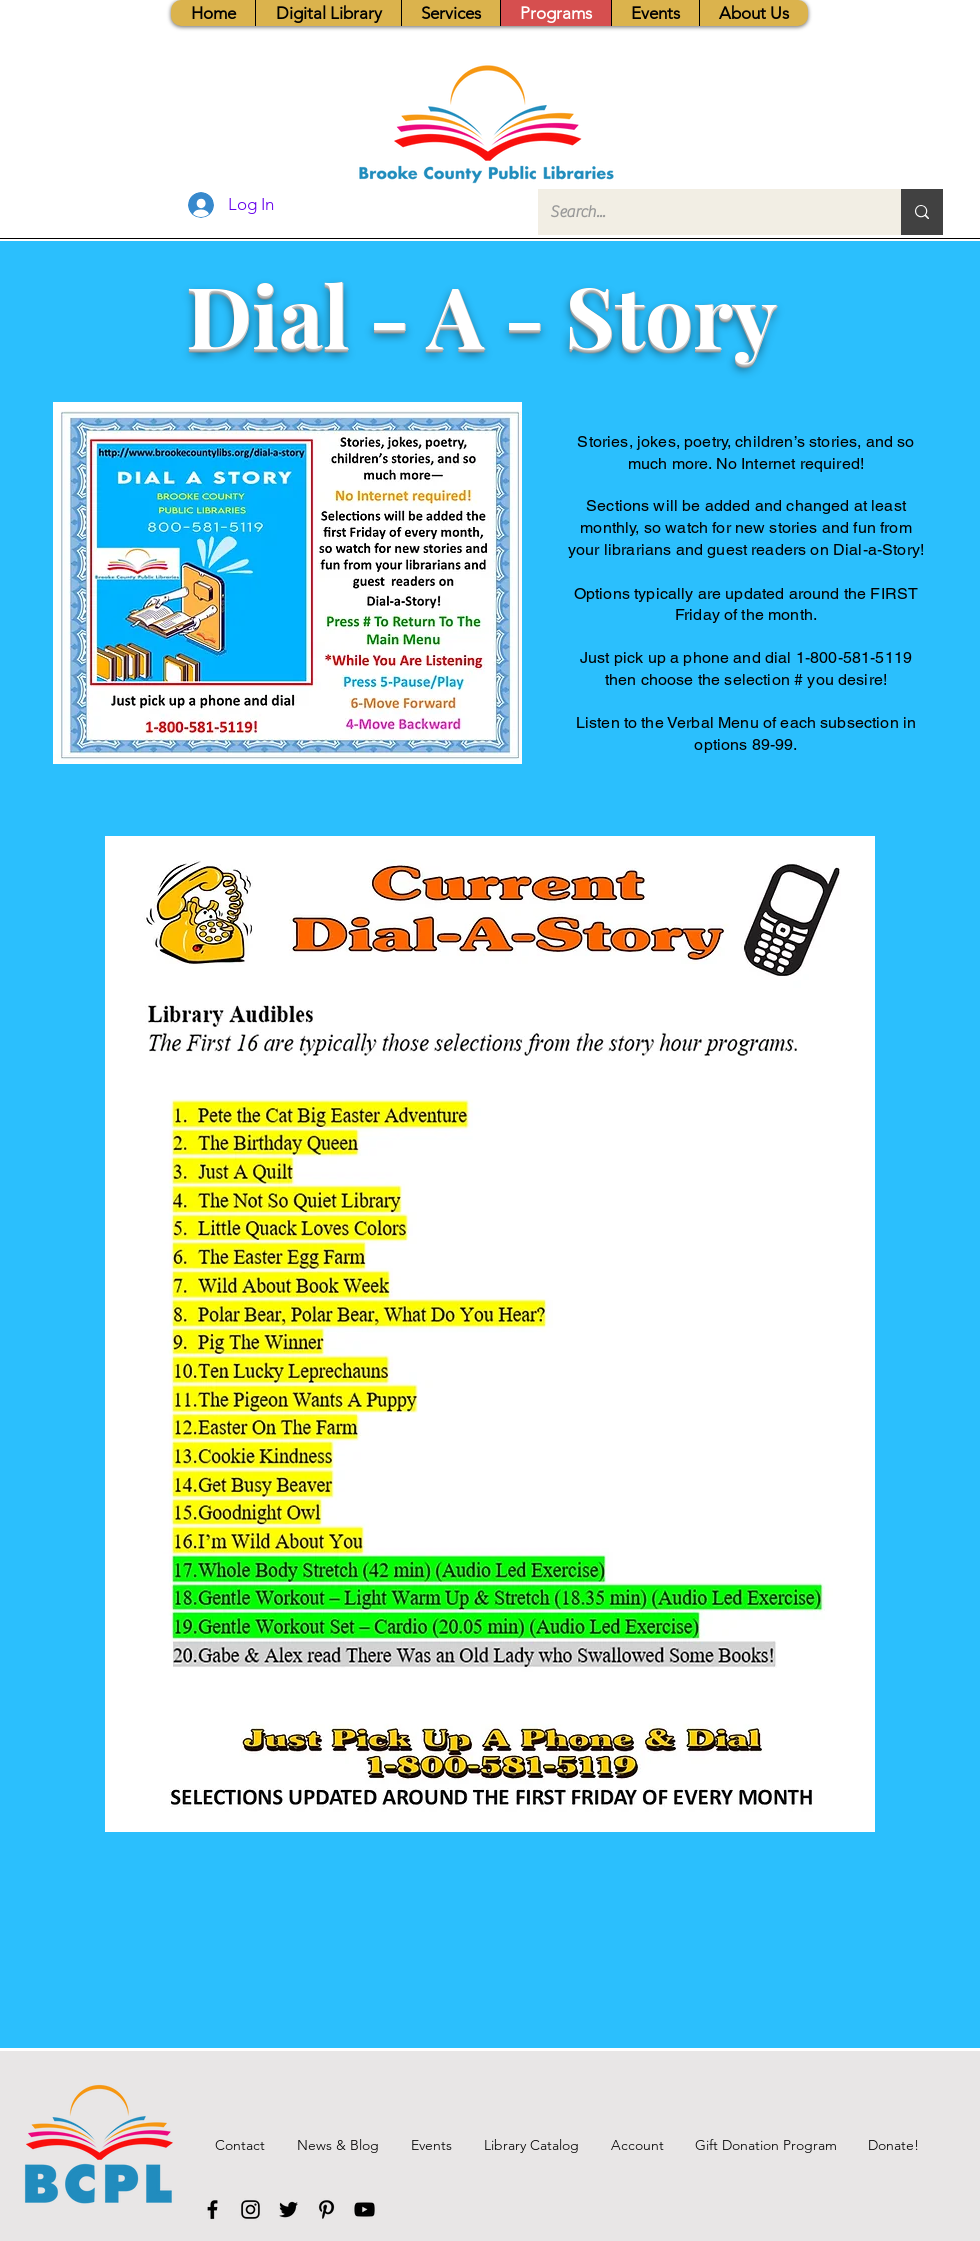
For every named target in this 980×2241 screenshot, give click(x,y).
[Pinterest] (326, 2209)
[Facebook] (212, 2209)
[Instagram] (250, 2209)
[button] (450, 13)
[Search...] (704, 212)
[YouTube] (364, 2209)
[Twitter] (288, 2209)
